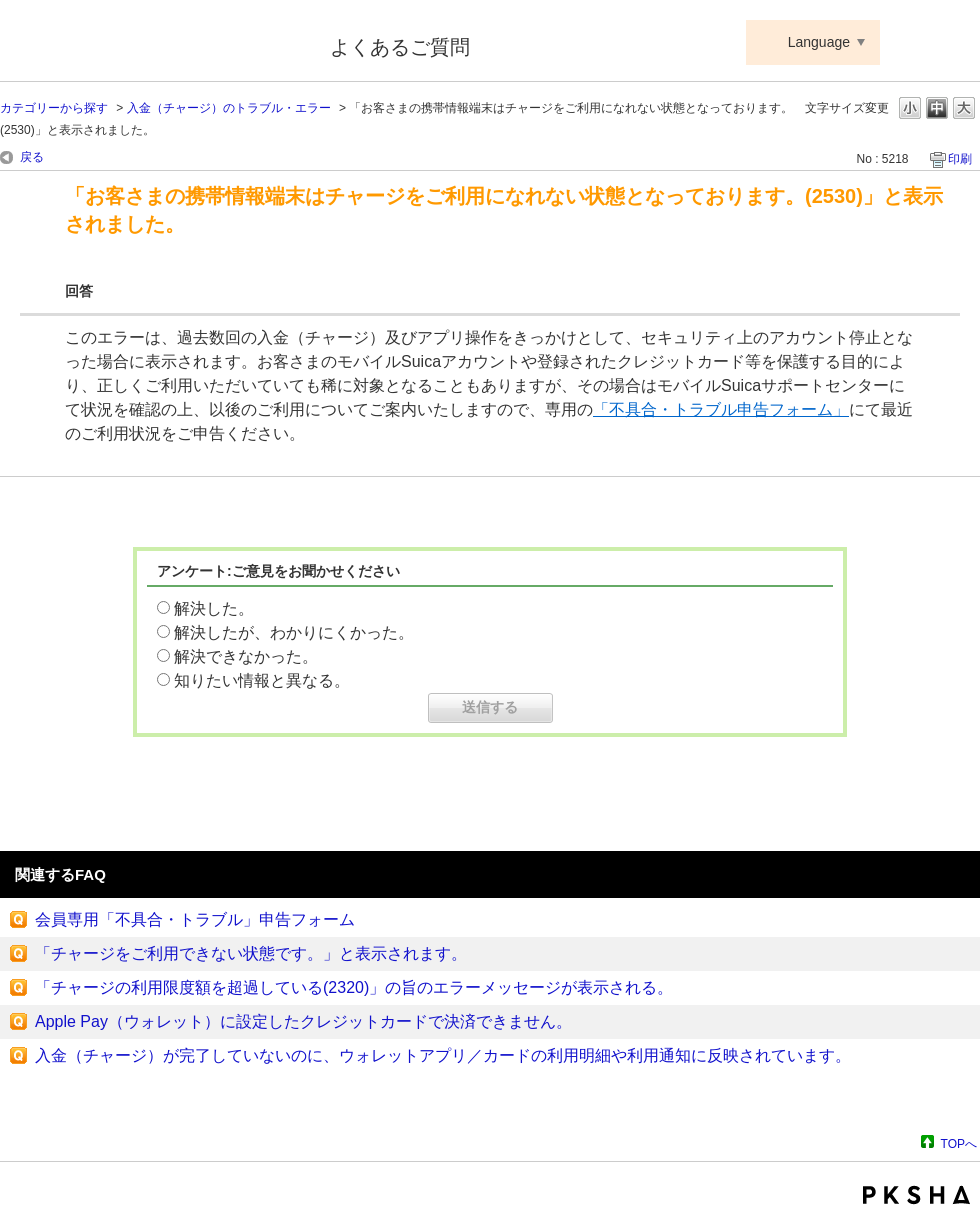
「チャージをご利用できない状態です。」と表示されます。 (251, 953)
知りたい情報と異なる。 (262, 680)
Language (819, 42)
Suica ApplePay (151, 43)
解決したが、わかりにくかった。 (294, 632)
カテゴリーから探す (54, 108)
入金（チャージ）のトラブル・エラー (229, 108)
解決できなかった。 (246, 656)
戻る (32, 157)
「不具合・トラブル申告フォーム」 (721, 409)
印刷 (960, 159)
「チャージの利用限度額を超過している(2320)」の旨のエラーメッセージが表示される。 (354, 987)
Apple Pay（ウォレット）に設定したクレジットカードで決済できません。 (303, 1021)
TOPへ (959, 1143)
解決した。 (214, 608)
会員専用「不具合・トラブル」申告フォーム (195, 919)
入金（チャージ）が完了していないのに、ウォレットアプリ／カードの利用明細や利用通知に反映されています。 (443, 1055)
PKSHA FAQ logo (916, 1195)
